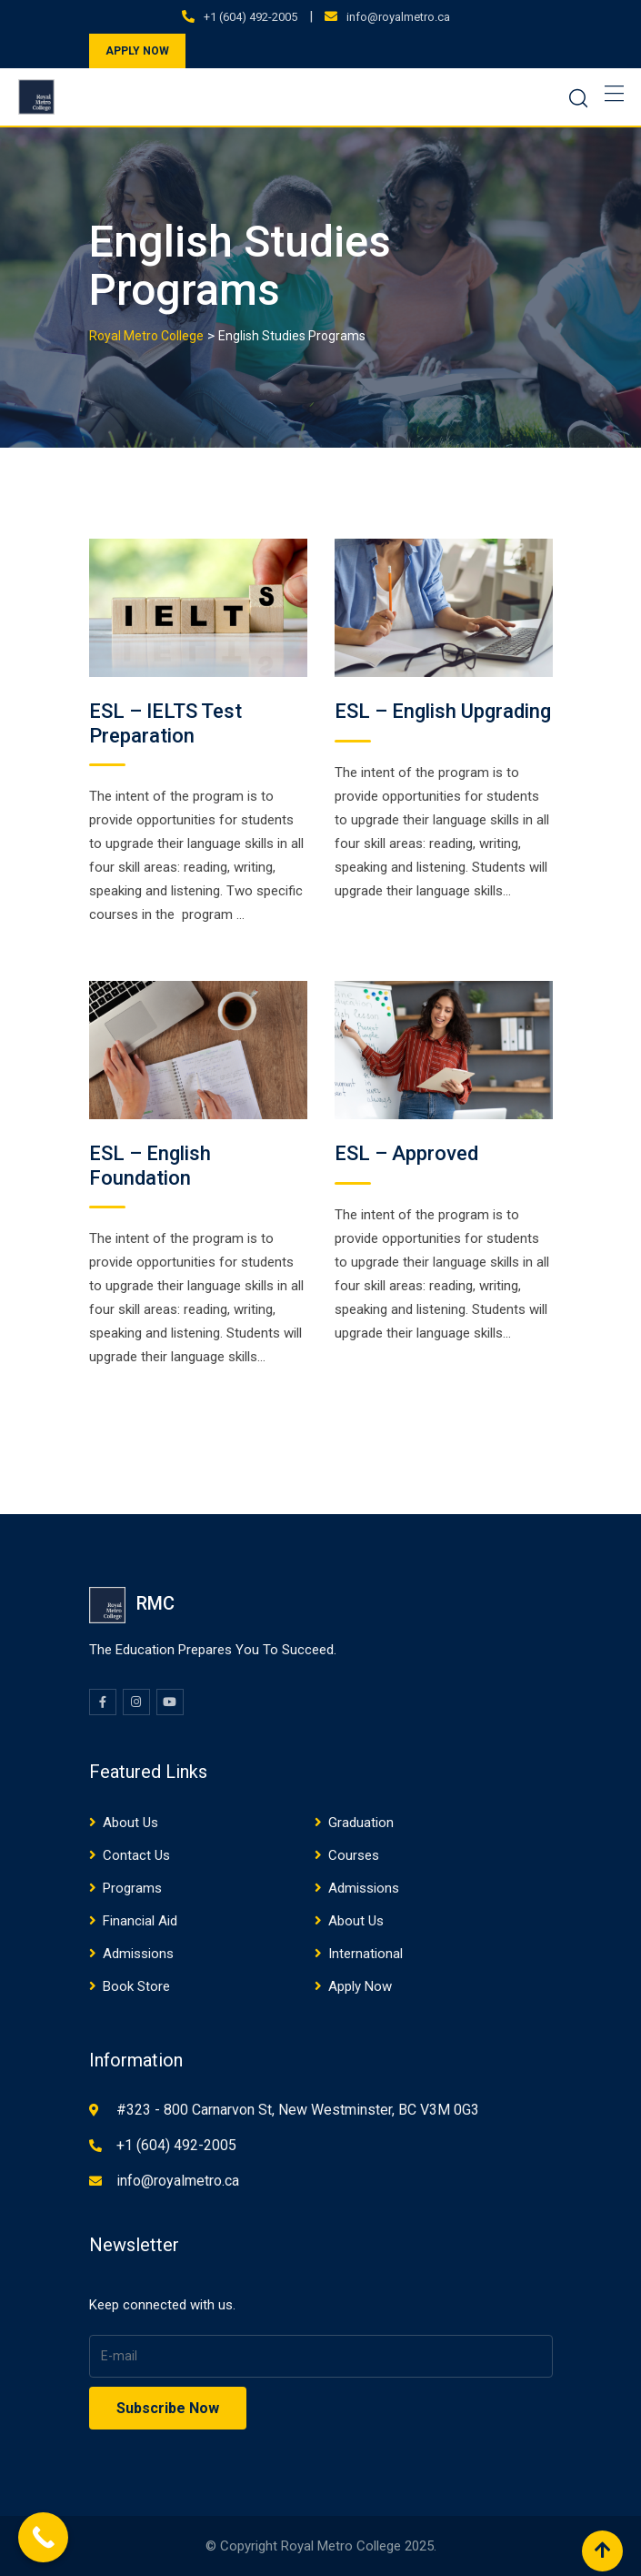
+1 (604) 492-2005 (250, 17)
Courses (353, 1855)
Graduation (361, 1822)
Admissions (363, 1888)
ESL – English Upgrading (443, 711)
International (365, 1953)
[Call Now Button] (43, 2537)
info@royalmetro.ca (398, 17)
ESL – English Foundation (150, 1165)
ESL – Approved (406, 1153)
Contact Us (136, 1855)
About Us (130, 1822)
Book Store (136, 1986)
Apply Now (360, 1986)
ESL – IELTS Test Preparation (165, 723)
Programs (132, 1888)
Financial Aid (140, 1921)
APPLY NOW (137, 51)
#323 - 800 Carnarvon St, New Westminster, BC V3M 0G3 (297, 2109)
